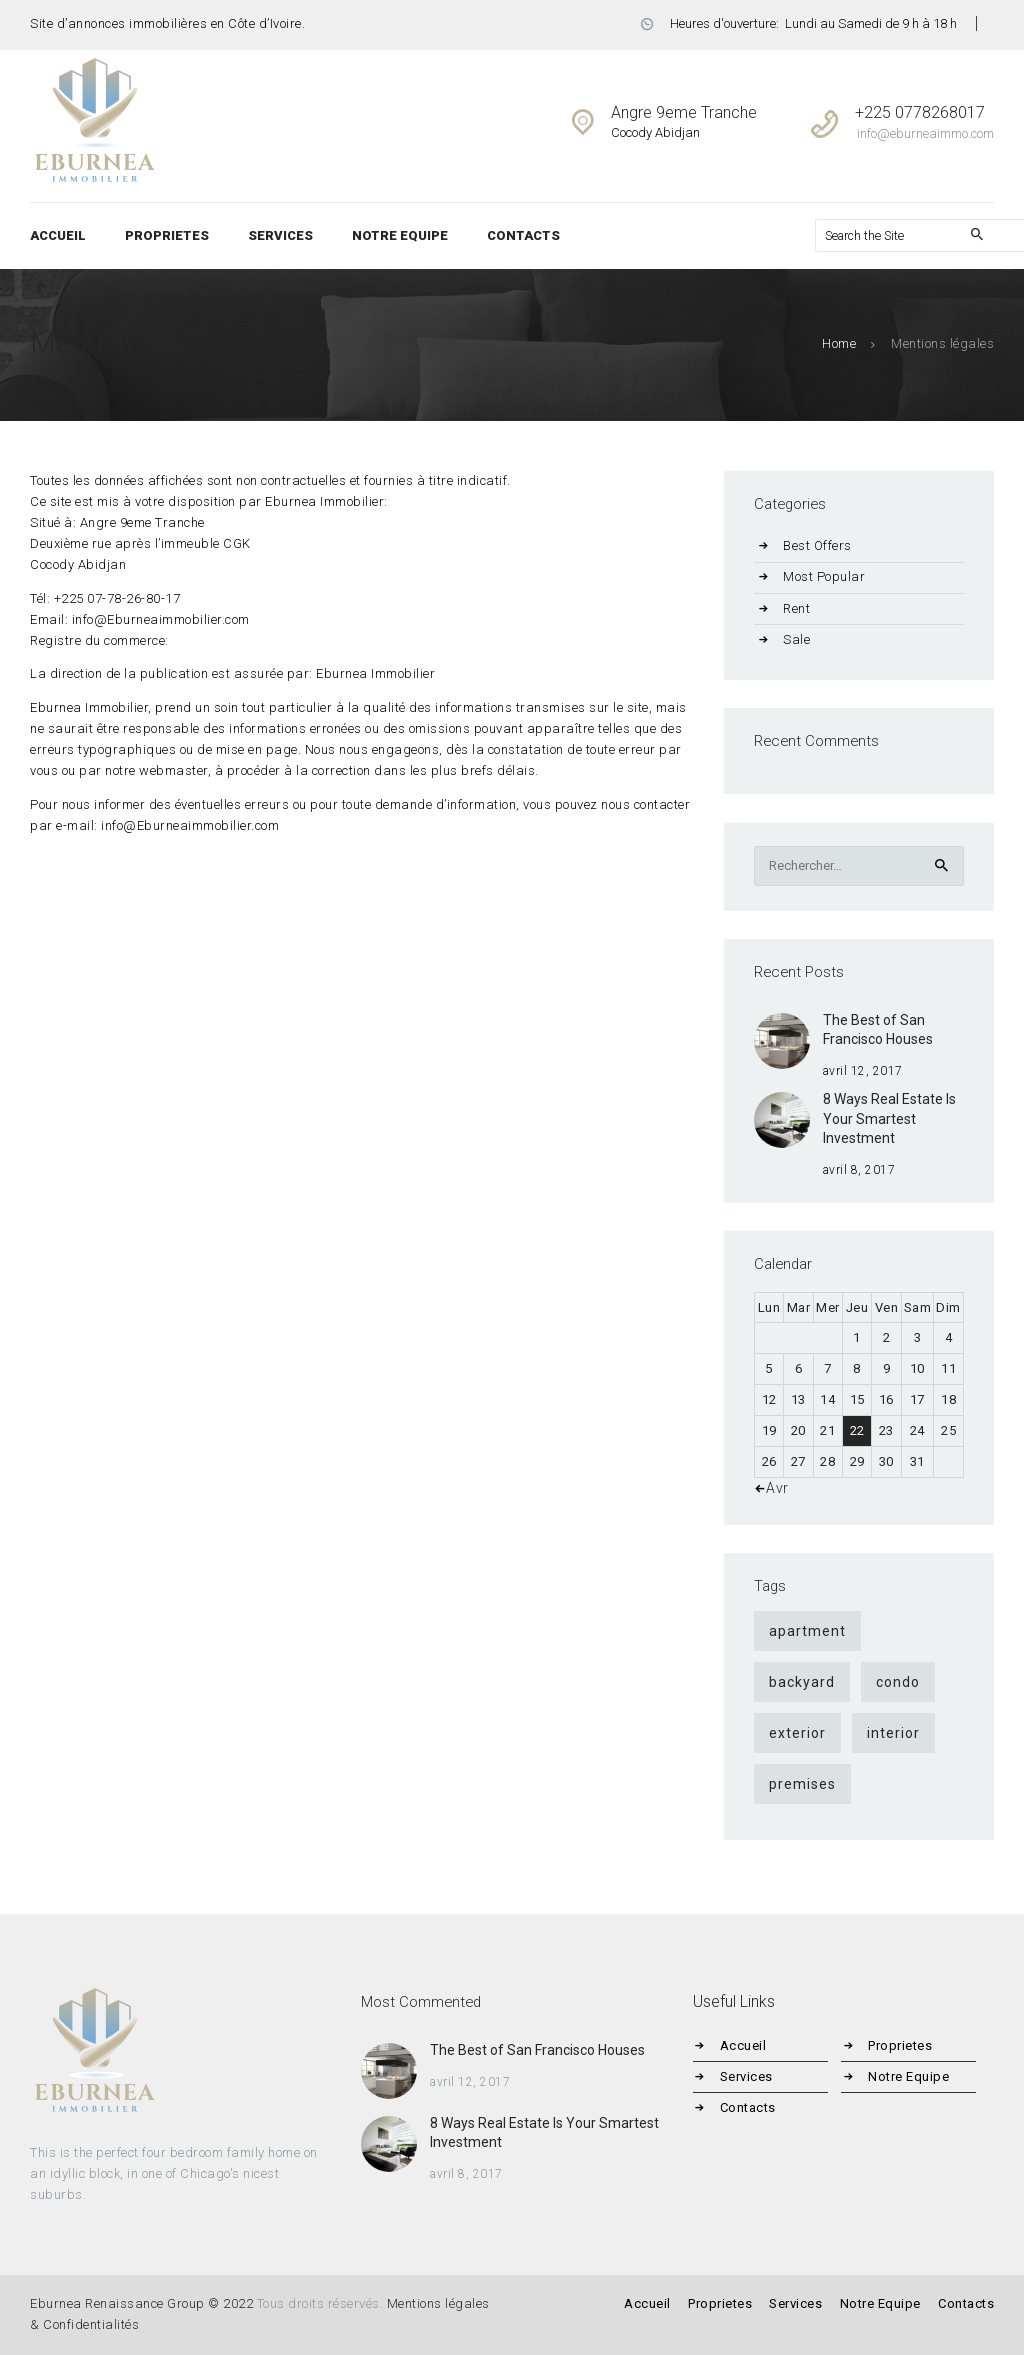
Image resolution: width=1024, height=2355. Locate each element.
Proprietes (902, 2045)
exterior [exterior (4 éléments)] (797, 1733)
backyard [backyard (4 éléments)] (802, 1682)
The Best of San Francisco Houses (878, 1030)
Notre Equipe (910, 2076)
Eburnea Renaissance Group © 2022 (141, 2303)
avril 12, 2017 (863, 1071)
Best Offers (817, 545)
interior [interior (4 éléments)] (893, 1733)
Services (748, 2076)
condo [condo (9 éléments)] (898, 1682)
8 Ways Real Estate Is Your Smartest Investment (889, 1118)
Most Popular (824, 576)
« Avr (772, 1488)
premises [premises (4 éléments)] (802, 1784)
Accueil (745, 2045)
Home (839, 343)
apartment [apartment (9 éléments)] (807, 1631)
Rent (796, 608)
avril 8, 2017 (859, 1170)
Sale (796, 639)
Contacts (750, 2107)
